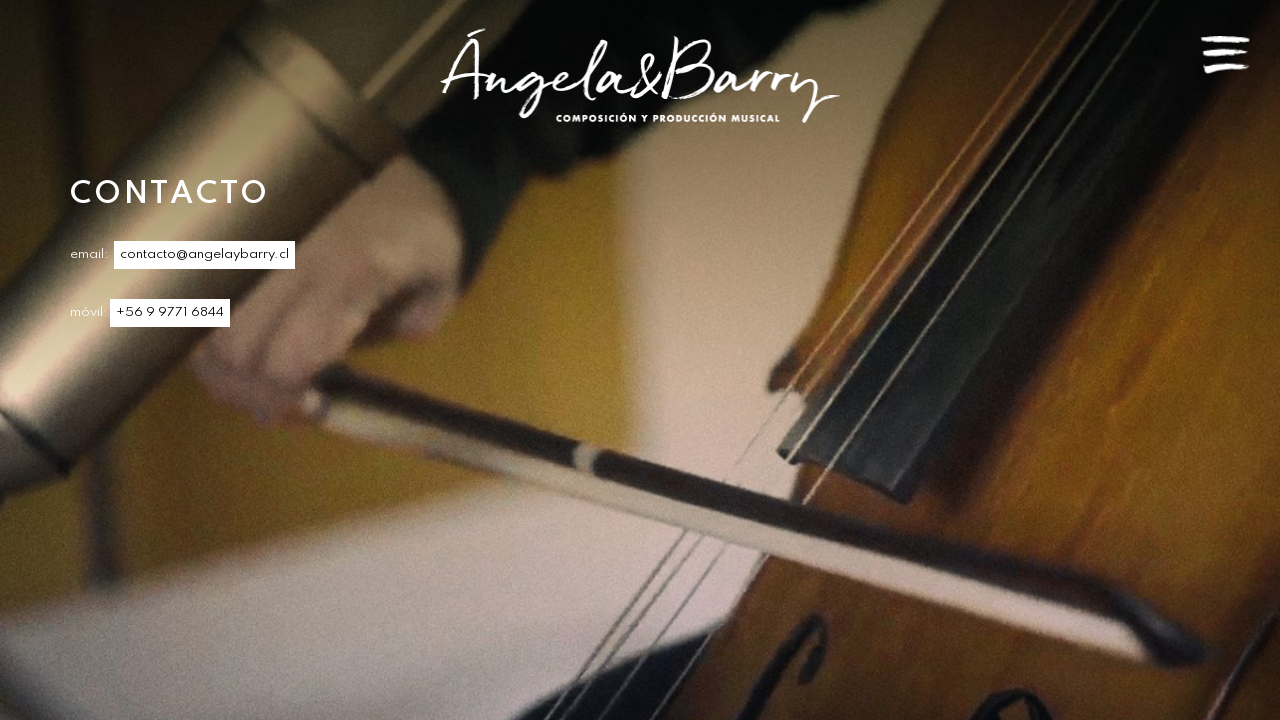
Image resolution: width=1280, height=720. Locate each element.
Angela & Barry (640, 75)
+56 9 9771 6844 (170, 312)
